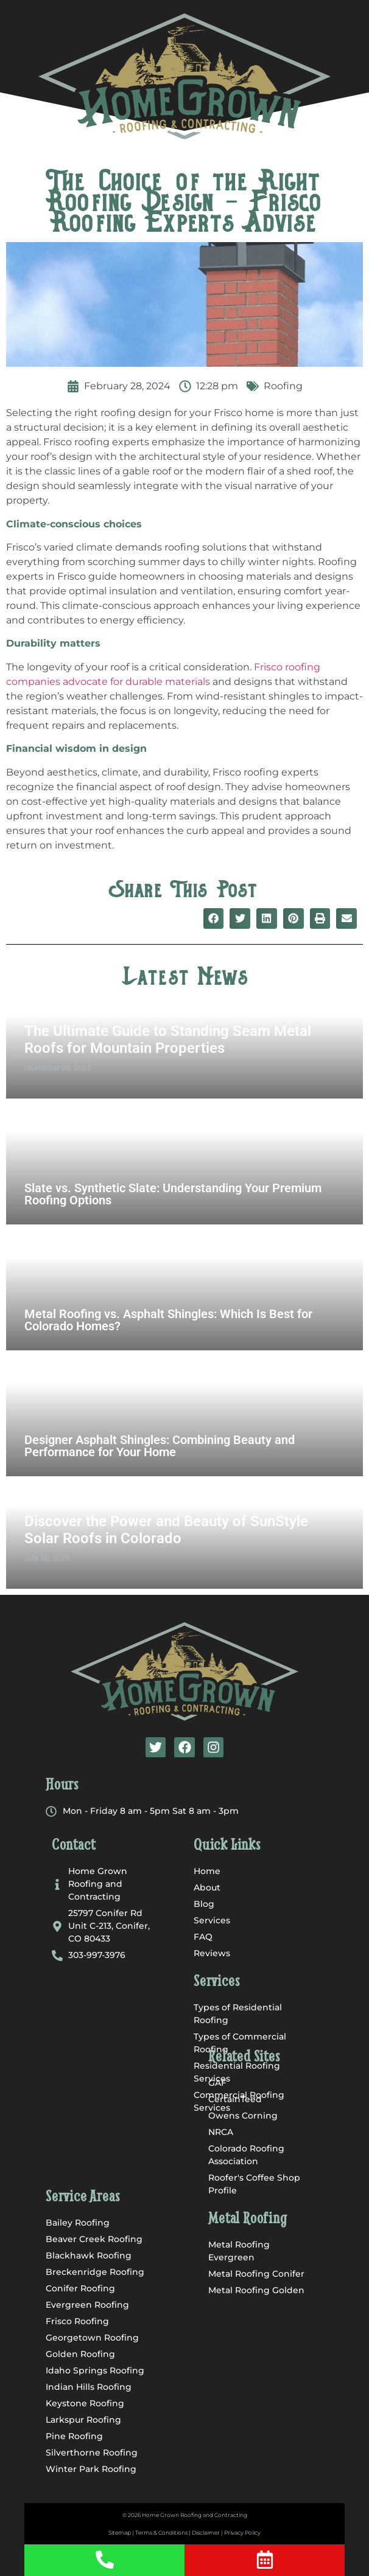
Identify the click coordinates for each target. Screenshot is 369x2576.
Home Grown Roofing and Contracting (194, 2515)
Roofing (283, 386)
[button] (185, 143)
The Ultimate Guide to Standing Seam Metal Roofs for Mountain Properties (167, 1039)
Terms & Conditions (161, 2532)
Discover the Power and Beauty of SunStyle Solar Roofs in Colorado (166, 1530)
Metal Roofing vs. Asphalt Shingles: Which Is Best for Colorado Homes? (168, 1320)
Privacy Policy (242, 2532)
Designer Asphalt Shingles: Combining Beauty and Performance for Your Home (159, 1445)
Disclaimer (206, 2532)
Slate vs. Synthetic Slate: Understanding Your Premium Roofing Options (173, 1194)
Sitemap (119, 2532)
